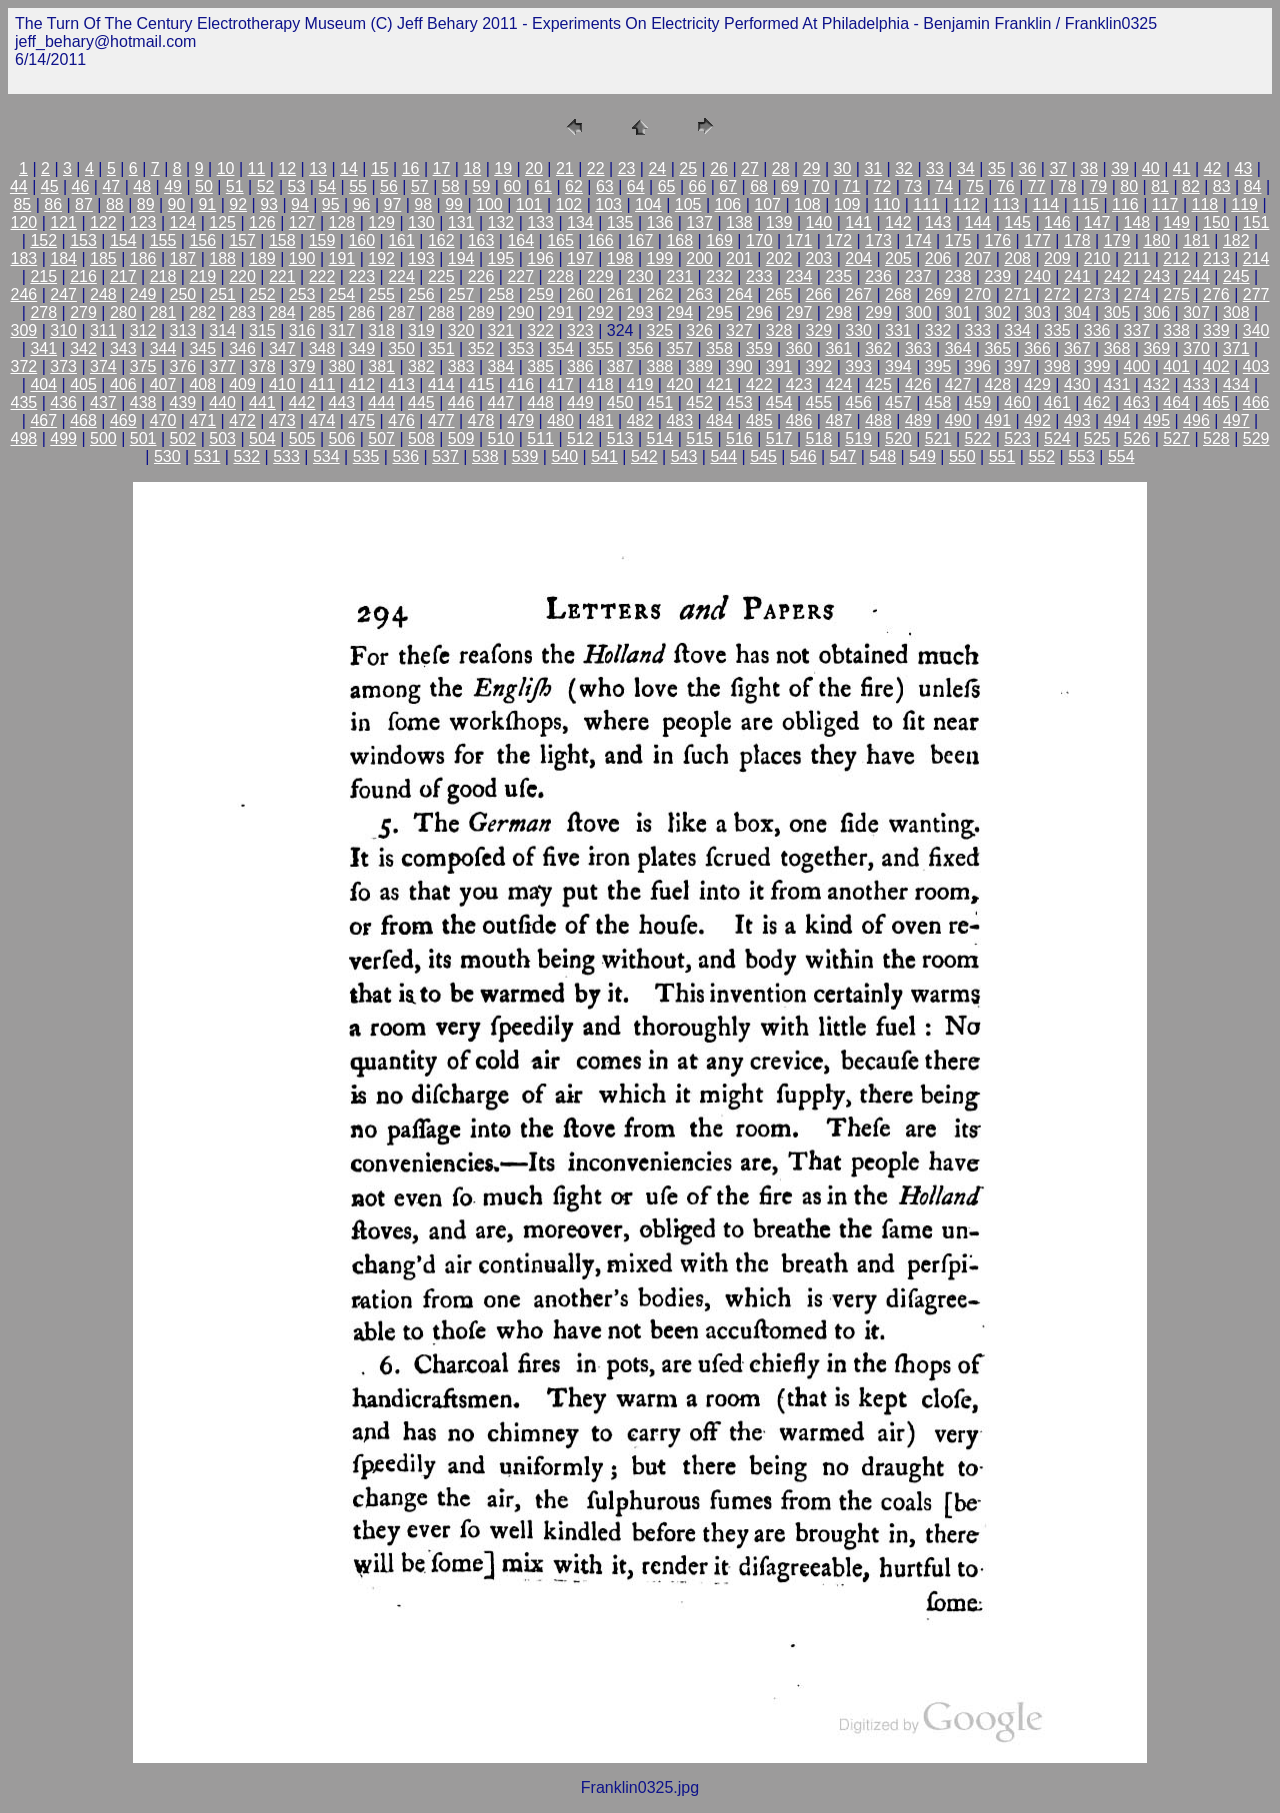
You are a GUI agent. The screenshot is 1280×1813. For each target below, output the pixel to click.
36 (1028, 168)
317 (342, 330)
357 (679, 348)
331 (898, 330)
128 (342, 222)
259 (540, 294)
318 (381, 330)
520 (898, 438)
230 (640, 276)
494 (1117, 420)
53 (297, 186)
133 (540, 222)
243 (1156, 276)
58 (451, 186)
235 (838, 276)
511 (540, 438)
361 (838, 348)
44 (19, 186)
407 (163, 384)
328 (779, 330)
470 (163, 420)
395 (938, 366)
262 (660, 294)
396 (978, 366)
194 (461, 258)
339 (1216, 330)
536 (405, 456)
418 (600, 384)
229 (600, 276)
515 (699, 438)
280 (123, 312)
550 (962, 456)
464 (1176, 402)
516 (739, 438)
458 (938, 402)
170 (759, 240)
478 (481, 420)
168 (679, 240)
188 (222, 258)
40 (1151, 168)
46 (81, 186)
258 (501, 294)
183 (24, 258)
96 (362, 204)
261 (620, 294)
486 (799, 420)
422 (759, 384)
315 (262, 330)
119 (1244, 204)
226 (481, 276)
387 (620, 366)
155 (163, 240)
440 (222, 402)
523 (1017, 438)
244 (1196, 276)
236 (878, 276)
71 (852, 186)
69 (790, 186)
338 (1176, 330)
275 (1176, 294)
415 (481, 384)
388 (660, 366)
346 (242, 348)
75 (975, 186)
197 (580, 258)
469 (123, 420)
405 (83, 384)
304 (1077, 312)
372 (24, 366)
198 (620, 258)
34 (966, 168)
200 (699, 258)
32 (904, 168)
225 (441, 276)
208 (1017, 258)
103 (608, 204)
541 (604, 456)
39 (1120, 168)
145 (1017, 222)
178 (1077, 240)
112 (966, 204)
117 (1165, 204)
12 (287, 168)
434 (1236, 384)
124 (183, 222)
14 (349, 168)
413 (401, 384)
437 (103, 402)
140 (819, 222)
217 (123, 276)
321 (501, 330)
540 (564, 456)
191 (342, 258)
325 (660, 330)
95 (331, 204)
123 (143, 222)
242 (1117, 276)
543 (684, 456)
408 (202, 384)
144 (978, 222)
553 (1081, 456)
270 (978, 294)
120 (24, 222)
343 (123, 348)
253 (302, 294)
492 (1037, 420)
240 (1037, 276)
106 (728, 204)
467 (43, 420)
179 (1117, 240)
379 (302, 366)
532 (246, 456)
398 (1057, 366)
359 (759, 348)
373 (63, 366)
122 (103, 222)
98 (423, 204)
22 (596, 168)
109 (847, 204)
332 (938, 330)
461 (1057, 402)
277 (1256, 294)
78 (1068, 186)
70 (821, 186)
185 (103, 258)
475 (361, 420)
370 (1196, 348)
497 (1236, 420)
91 (207, 204)
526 (1137, 438)
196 (540, 258)
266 (819, 294)
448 (540, 402)
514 (660, 438)
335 (1057, 330)
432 (1156, 384)
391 (779, 366)
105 (688, 204)
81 (1160, 186)
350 (401, 348)
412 (361, 384)
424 (838, 384)
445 (421, 402)
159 (322, 240)
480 (560, 420)
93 (269, 204)
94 (300, 204)
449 (580, 402)
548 (882, 456)
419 (640, 384)
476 (401, 420)
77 (1037, 186)
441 (262, 402)
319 (421, 330)
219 (202, 276)
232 (719, 276)
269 (938, 294)
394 (898, 366)
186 (143, 258)
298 (838, 312)
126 (262, 222)
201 (739, 258)
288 (441, 312)
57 (420, 186)
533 (286, 456)
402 (1216, 366)
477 (441, 420)
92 (238, 204)
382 (421, 366)
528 (1216, 438)
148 (1137, 222)
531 (207, 456)
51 (235, 186)
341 (43, 348)
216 (83, 276)
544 (723, 456)
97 (393, 204)
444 (381, 402)
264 (739, 294)
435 (24, 402)
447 (501, 402)
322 (540, 330)
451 (660, 402)
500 (103, 438)
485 (759, 420)
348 (322, 348)
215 (43, 276)
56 (389, 186)
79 (1098, 186)
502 (183, 438)
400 (1137, 366)
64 (636, 186)
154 (123, 240)
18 (472, 168)
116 (1125, 204)
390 (739, 366)
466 (1256, 402)
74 (944, 186)
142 (898, 222)
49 (173, 186)
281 (163, 312)
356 (640, 348)
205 (898, 258)
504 (262, 438)
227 (520, 276)
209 (1057, 258)
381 (381, 366)
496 (1196, 420)
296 (759, 312)
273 (1097, 294)
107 (767, 204)
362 (878, 348)
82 (1191, 186)
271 (1017, 294)
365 (997, 348)
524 (1057, 438)
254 (342, 294)
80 (1129, 186)
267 (858, 294)
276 (1216, 294)
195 (501, 258)
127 (302, 222)
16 (411, 168)
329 (819, 330)
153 (83, 240)
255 (381, 294)
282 (202, 312)
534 (326, 456)
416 (520, 384)
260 (580, 294)
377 (222, 366)
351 (441, 348)
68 (759, 186)
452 (699, 402)
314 (222, 330)
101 (529, 204)
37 (1058, 168)
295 (719, 312)
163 (481, 240)
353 (520, 348)
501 (143, 438)
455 (819, 402)
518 (819, 438)
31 (873, 168)
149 (1176, 222)
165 (560, 240)
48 (142, 186)
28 (781, 168)
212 (1176, 258)
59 (482, 186)
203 (819, 258)
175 (958, 240)
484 (719, 420)
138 (739, 222)
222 (322, 276)
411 (322, 384)
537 (445, 456)
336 (1097, 330)
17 (442, 168)
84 (1253, 186)
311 (103, 330)
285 (322, 312)
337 (1137, 330)
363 (918, 348)
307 (1196, 312)
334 (1017, 330)
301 (958, 312)
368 (1117, 348)
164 (520, 240)
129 (381, 222)
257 (461, 294)
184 (63, 258)
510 (501, 438)
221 (282, 276)
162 (441, 240)
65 (667, 186)
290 (520, 312)
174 (918, 240)
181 (1196, 240)
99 (454, 204)
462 (1097, 402)
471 (202, 420)
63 (605, 186)
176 (997, 240)
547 (843, 456)
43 (1244, 168)
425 (878, 384)
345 (202, 348)
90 (177, 204)
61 (543, 186)
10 (226, 168)
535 (366, 456)
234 (799, 276)
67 (728, 186)
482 (640, 420)
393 (858, 366)
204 (858, 258)
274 (1137, 294)
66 (697, 186)
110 (887, 204)
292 (600, 312)
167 (640, 240)
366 (1037, 348)
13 (318, 168)
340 (1256, 330)
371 (1236, 348)
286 (361, 312)
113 (1006, 204)
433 (1196, 384)
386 (580, 366)
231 (679, 276)
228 (560, 276)
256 (421, 294)
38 (1089, 168)
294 (679, 312)
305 (1117, 312)
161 (401, 240)
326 (699, 330)
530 (167, 456)
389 (699, 366)
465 (1216, 402)
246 (24, 294)
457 (898, 402)
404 (43, 384)
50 (204, 186)
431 (1117, 384)
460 (1017, 402)
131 (461, 222)
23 (627, 168)
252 (262, 294)
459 (978, 402)
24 (657, 168)
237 (918, 276)
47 (111, 186)
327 (739, 330)
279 (83, 312)
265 (779, 294)
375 (143, 366)
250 (183, 294)
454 (779, 402)
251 (222, 294)
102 (569, 204)
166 (600, 240)
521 (938, 438)
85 (22, 204)
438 (143, 402)
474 (322, 420)
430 (1077, 384)
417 (560, 384)
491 (997, 420)
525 (1097, 438)
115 (1085, 204)
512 (580, 438)
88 (115, 204)
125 (222, 222)
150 (1216, 222)
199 (660, 258)
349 (361, 348)
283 (242, 312)
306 (1156, 312)
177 (1037, 240)
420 (679, 384)
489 (918, 420)
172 (838, 240)
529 (1256, 438)
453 (739, 402)
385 (540, 366)
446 (461, 402)
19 (503, 168)
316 (302, 330)
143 (938, 222)
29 (812, 168)
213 (1216, 258)
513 (620, 438)
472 (242, 420)
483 (679, 420)
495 (1156, 420)
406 (123, 384)
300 (918, 312)
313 (183, 330)
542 (644, 456)
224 (401, 276)
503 (222, 438)
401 (1176, 366)
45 (50, 186)
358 (719, 348)
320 (461, 330)
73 (913, 186)
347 (282, 348)
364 (958, 348)
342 (83, 348)
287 (401, 312)
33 (935, 168)
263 (699, 294)
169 (719, 240)
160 (361, 240)
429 (1037, 384)
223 (361, 276)
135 (620, 222)
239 (997, 276)
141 (858, 222)
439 (183, 402)
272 (1057, 294)
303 (1037, 312)
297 (799, 312)
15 (380, 168)
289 (481, 312)
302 (997, 312)
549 (922, 456)
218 (163, 276)
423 (799, 384)
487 (838, 420)
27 (750, 168)
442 (302, 402)
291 (560, 312)
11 (257, 168)
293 (640, 312)
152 (43, 240)
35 (997, 168)
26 (719, 168)
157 (242, 240)
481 (600, 420)
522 (978, 438)
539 (525, 456)
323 (580, 330)
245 (1236, 276)
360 (799, 348)
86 (53, 204)
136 (660, 222)
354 (560, 348)
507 (381, 438)
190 (302, 258)
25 (688, 168)
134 (580, 222)
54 (327, 186)
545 (763, 456)
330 (858, 330)
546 (803, 456)
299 (878, 312)
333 (978, 330)
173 (878, 240)
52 (266, 186)
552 (1041, 456)
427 (958, 384)
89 (146, 204)
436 (63, 402)
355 (600, 348)
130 (421, 222)
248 (103, 294)
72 (883, 186)
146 (1057, 222)
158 (282, 240)
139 (779, 222)
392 (819, 366)
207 (978, 258)
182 (1236, 240)
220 (242, 276)
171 (799, 240)
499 (63, 438)
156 (202, 240)
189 (262, 258)
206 (938, 258)
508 (421, 438)
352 (481, 348)
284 (282, 312)
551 (1002, 456)
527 (1176, 438)
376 (183, 366)
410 (282, 384)
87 (84, 204)
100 (489, 204)
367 (1077, 348)
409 (242, 384)
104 (648, 204)
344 (163, 348)
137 (699, 222)
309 (24, 330)
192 (381, 258)
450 (620, 402)
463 (1137, 402)
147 (1097, 222)
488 (878, 420)
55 (358, 186)
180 (1156, 240)
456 (858, 402)
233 (759, 276)
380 (342, 366)
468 (83, 420)
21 (565, 168)
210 (1097, 258)
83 (1222, 186)
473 (282, 420)
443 (342, 402)
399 (1097, 366)
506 (342, 438)
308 (1236, 312)
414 (441, 384)
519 (858, 438)
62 (574, 186)
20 (534, 168)
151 (1256, 222)
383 (461, 366)
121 (63, 222)
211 (1137, 258)
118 (1205, 204)
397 (1017, 366)
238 (958, 276)
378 (262, 366)
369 (1156, 348)
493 (1077, 420)
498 (24, 438)
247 (63, 294)
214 (1256, 258)
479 (520, 420)
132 (501, 222)
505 (302, 438)
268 (898, 294)
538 (485, 456)
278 (43, 312)
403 (1256, 366)
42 (1213, 168)
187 (183, 258)
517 (779, 438)
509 (461, 438)
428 (997, 384)
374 (103, 366)
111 (926, 204)
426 (918, 384)
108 (807, 204)
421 (719, 384)
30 (843, 168)
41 (1182, 168)
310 (63, 330)
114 (1046, 204)
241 (1077, 276)
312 (143, 330)
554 (1121, 456)
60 (512, 186)
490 (958, 420)
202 (779, 258)
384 (501, 366)
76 (1006, 186)
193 (421, 258)
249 (143, 294)
